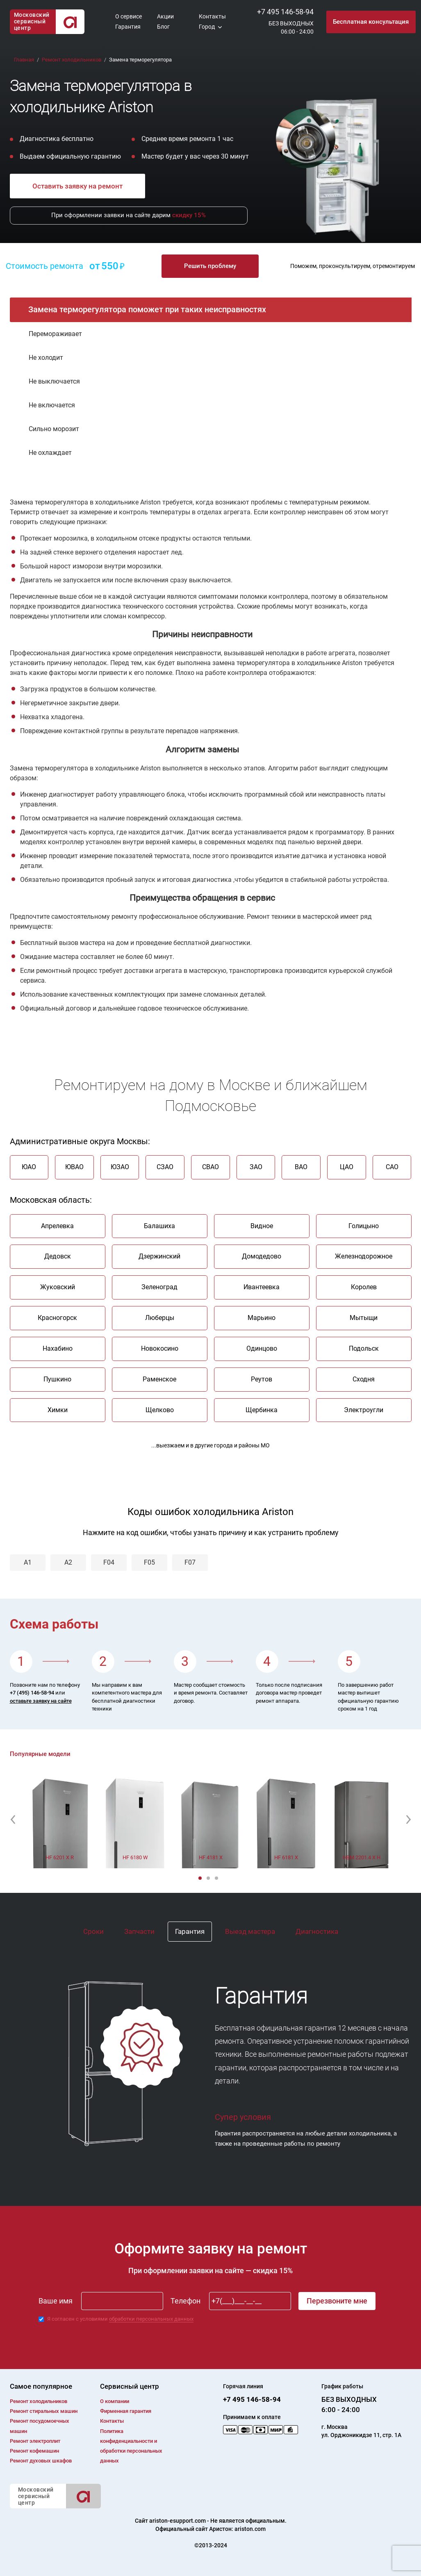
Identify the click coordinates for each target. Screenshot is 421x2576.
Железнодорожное (363, 1257)
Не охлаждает (50, 453)
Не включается (52, 405)
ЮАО (29, 1167)
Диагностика (317, 1931)
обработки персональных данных (151, 2319)
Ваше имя (56, 2301)
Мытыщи (364, 1318)
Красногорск (57, 1318)
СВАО (210, 1167)
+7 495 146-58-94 (285, 11)
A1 (28, 1562)
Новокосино (159, 1348)
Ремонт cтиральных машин (43, 2411)
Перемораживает (55, 334)
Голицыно (363, 1226)
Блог (163, 26)
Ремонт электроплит (35, 2441)
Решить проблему (210, 266)
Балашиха (159, 1226)
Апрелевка (57, 1226)
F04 (108, 1562)
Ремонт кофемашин (34, 2451)
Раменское (159, 1379)
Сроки (93, 1931)
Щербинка (262, 1410)
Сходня (364, 1379)
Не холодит (46, 357)
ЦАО (346, 1167)
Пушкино (57, 1379)
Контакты (212, 16)
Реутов (261, 1379)
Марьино (261, 1318)
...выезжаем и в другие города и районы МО (210, 1445)
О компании (114, 2401)
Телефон (185, 2301)
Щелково (160, 1410)
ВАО (301, 1167)
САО (392, 1167)
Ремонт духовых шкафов (41, 2461)
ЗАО (256, 1167)
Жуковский (57, 1287)
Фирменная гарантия (125, 2411)
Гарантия (128, 26)
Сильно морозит (54, 429)
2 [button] (209, 1878)
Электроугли (363, 1410)
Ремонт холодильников (38, 2401)
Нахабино (58, 1348)
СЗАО (165, 1167)
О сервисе (128, 16)
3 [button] (217, 1878)
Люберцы (159, 1318)
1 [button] (200, 1878)
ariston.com (250, 2529)
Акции (165, 16)
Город (207, 26)
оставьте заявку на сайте (41, 1701)
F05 (149, 1562)
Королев (364, 1287)
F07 (190, 1562)
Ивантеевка (261, 1287)
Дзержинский (159, 1257)
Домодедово (261, 1257)
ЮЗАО (120, 1167)
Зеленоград (159, 1287)
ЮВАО (74, 1167)
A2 (68, 1562)
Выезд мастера (250, 1931)
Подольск (364, 1348)
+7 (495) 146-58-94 (32, 1693)
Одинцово (261, 1348)
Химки (58, 1410)
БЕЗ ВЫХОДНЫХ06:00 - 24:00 (291, 27)
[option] (60, 1819)
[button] (13, 1819)
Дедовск (57, 1257)
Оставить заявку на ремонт (77, 186)
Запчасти (139, 1931)
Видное (261, 1226)
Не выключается (54, 381)
